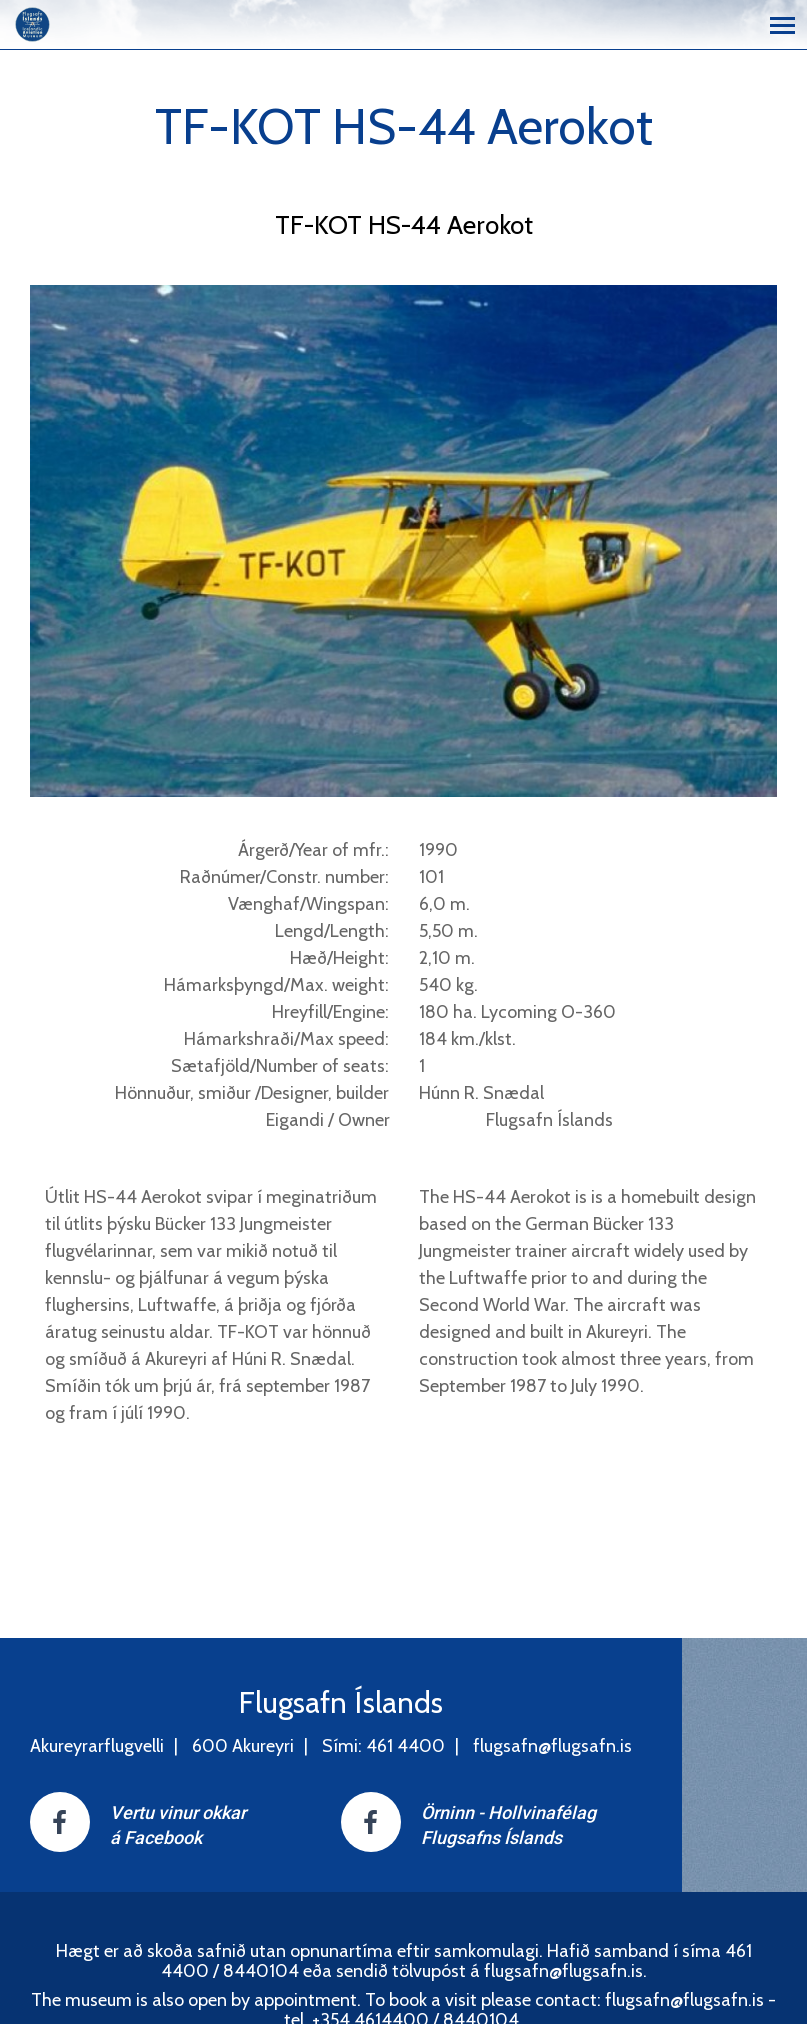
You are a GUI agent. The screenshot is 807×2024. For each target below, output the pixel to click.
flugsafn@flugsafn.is (552, 1746)
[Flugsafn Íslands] (32, 22)
